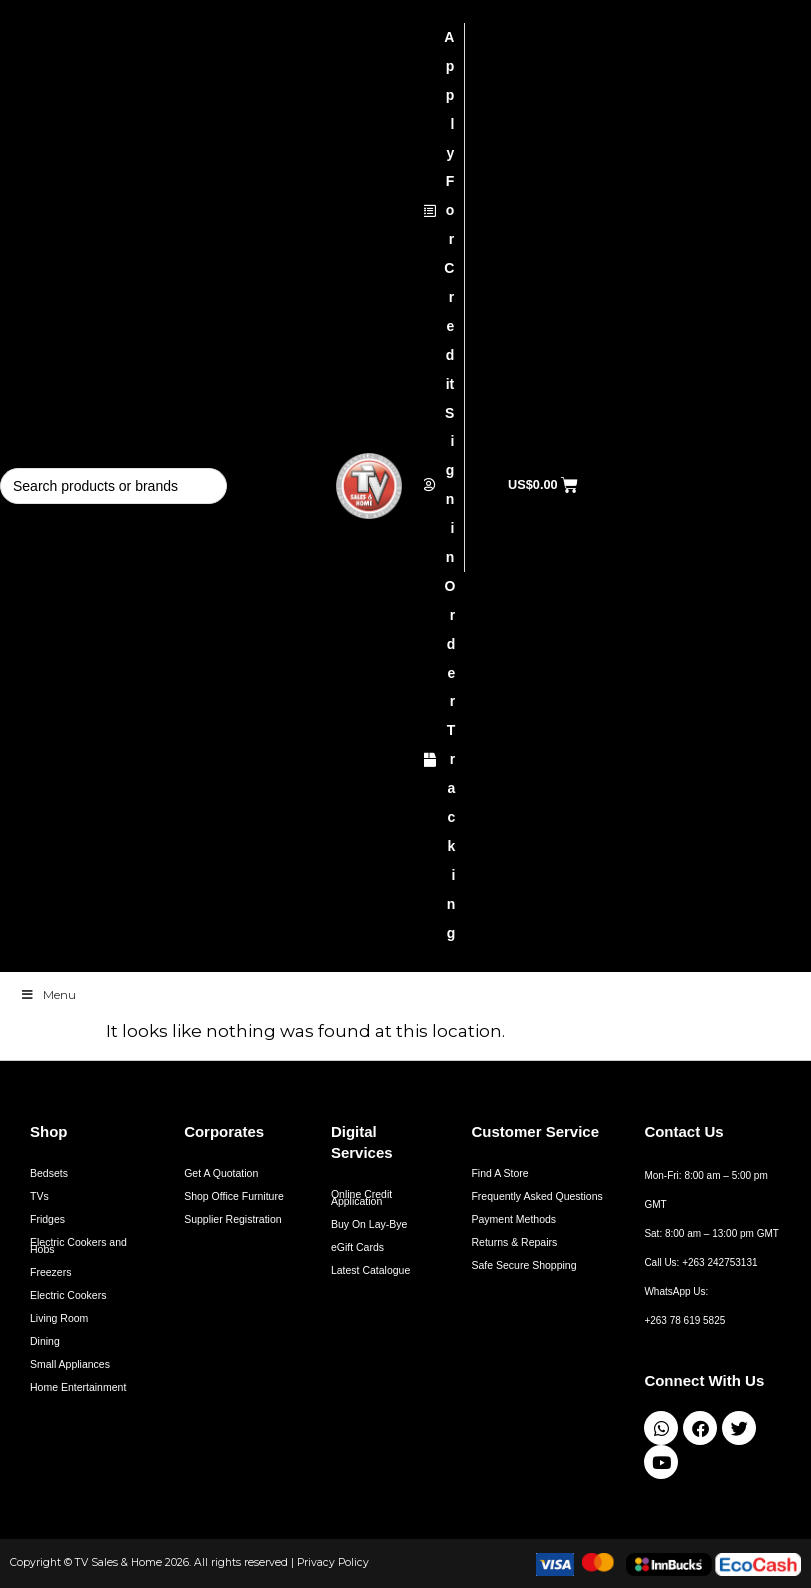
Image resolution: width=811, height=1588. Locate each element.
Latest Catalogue (370, 1270)
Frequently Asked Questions (536, 1196)
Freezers (50, 1272)
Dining (45, 1341)
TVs (39, 1196)
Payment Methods (513, 1219)
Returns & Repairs (514, 1242)
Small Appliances (70, 1364)
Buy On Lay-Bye (369, 1224)
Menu (48, 994)
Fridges (47, 1219)
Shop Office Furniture (234, 1196)
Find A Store (499, 1173)
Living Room (59, 1318)
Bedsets (49, 1173)
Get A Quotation (221, 1173)
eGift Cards (357, 1247)
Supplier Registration (232, 1219)
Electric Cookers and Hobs (78, 1245)
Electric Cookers (68, 1295)
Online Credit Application (361, 1197)
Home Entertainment (78, 1387)
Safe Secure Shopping (523, 1265)
